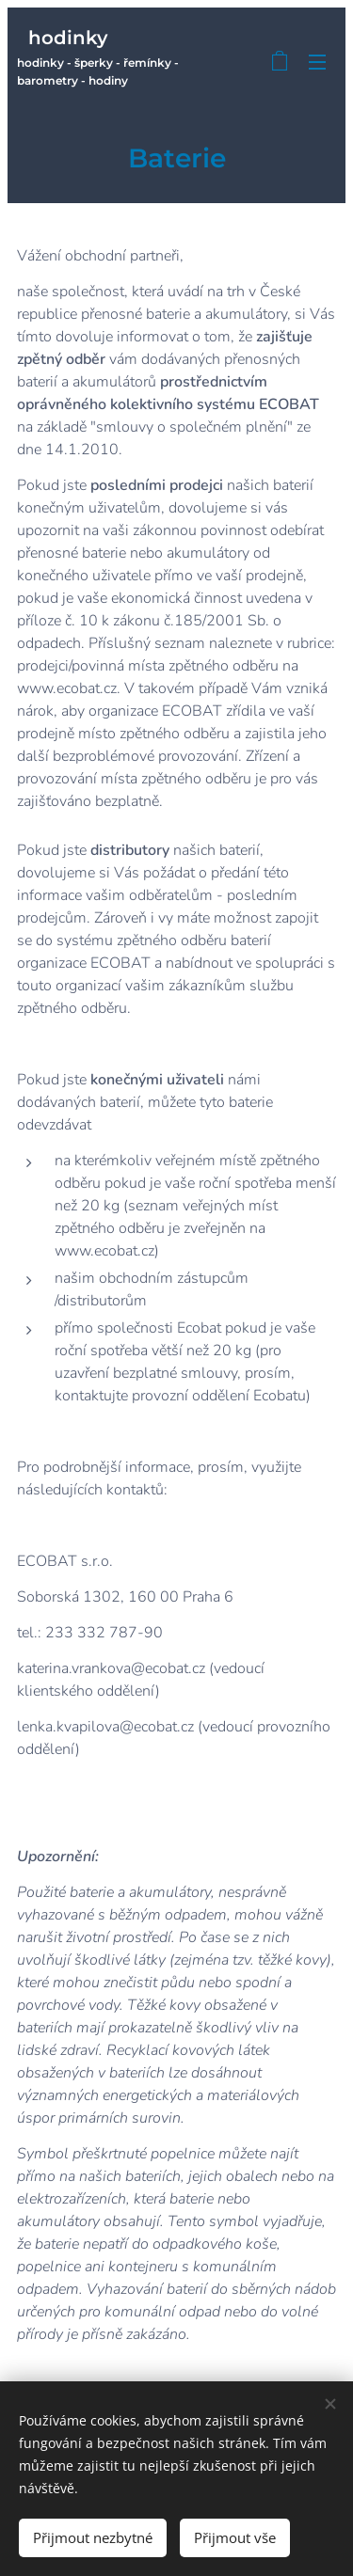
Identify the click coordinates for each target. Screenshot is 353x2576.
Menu (317, 62)
